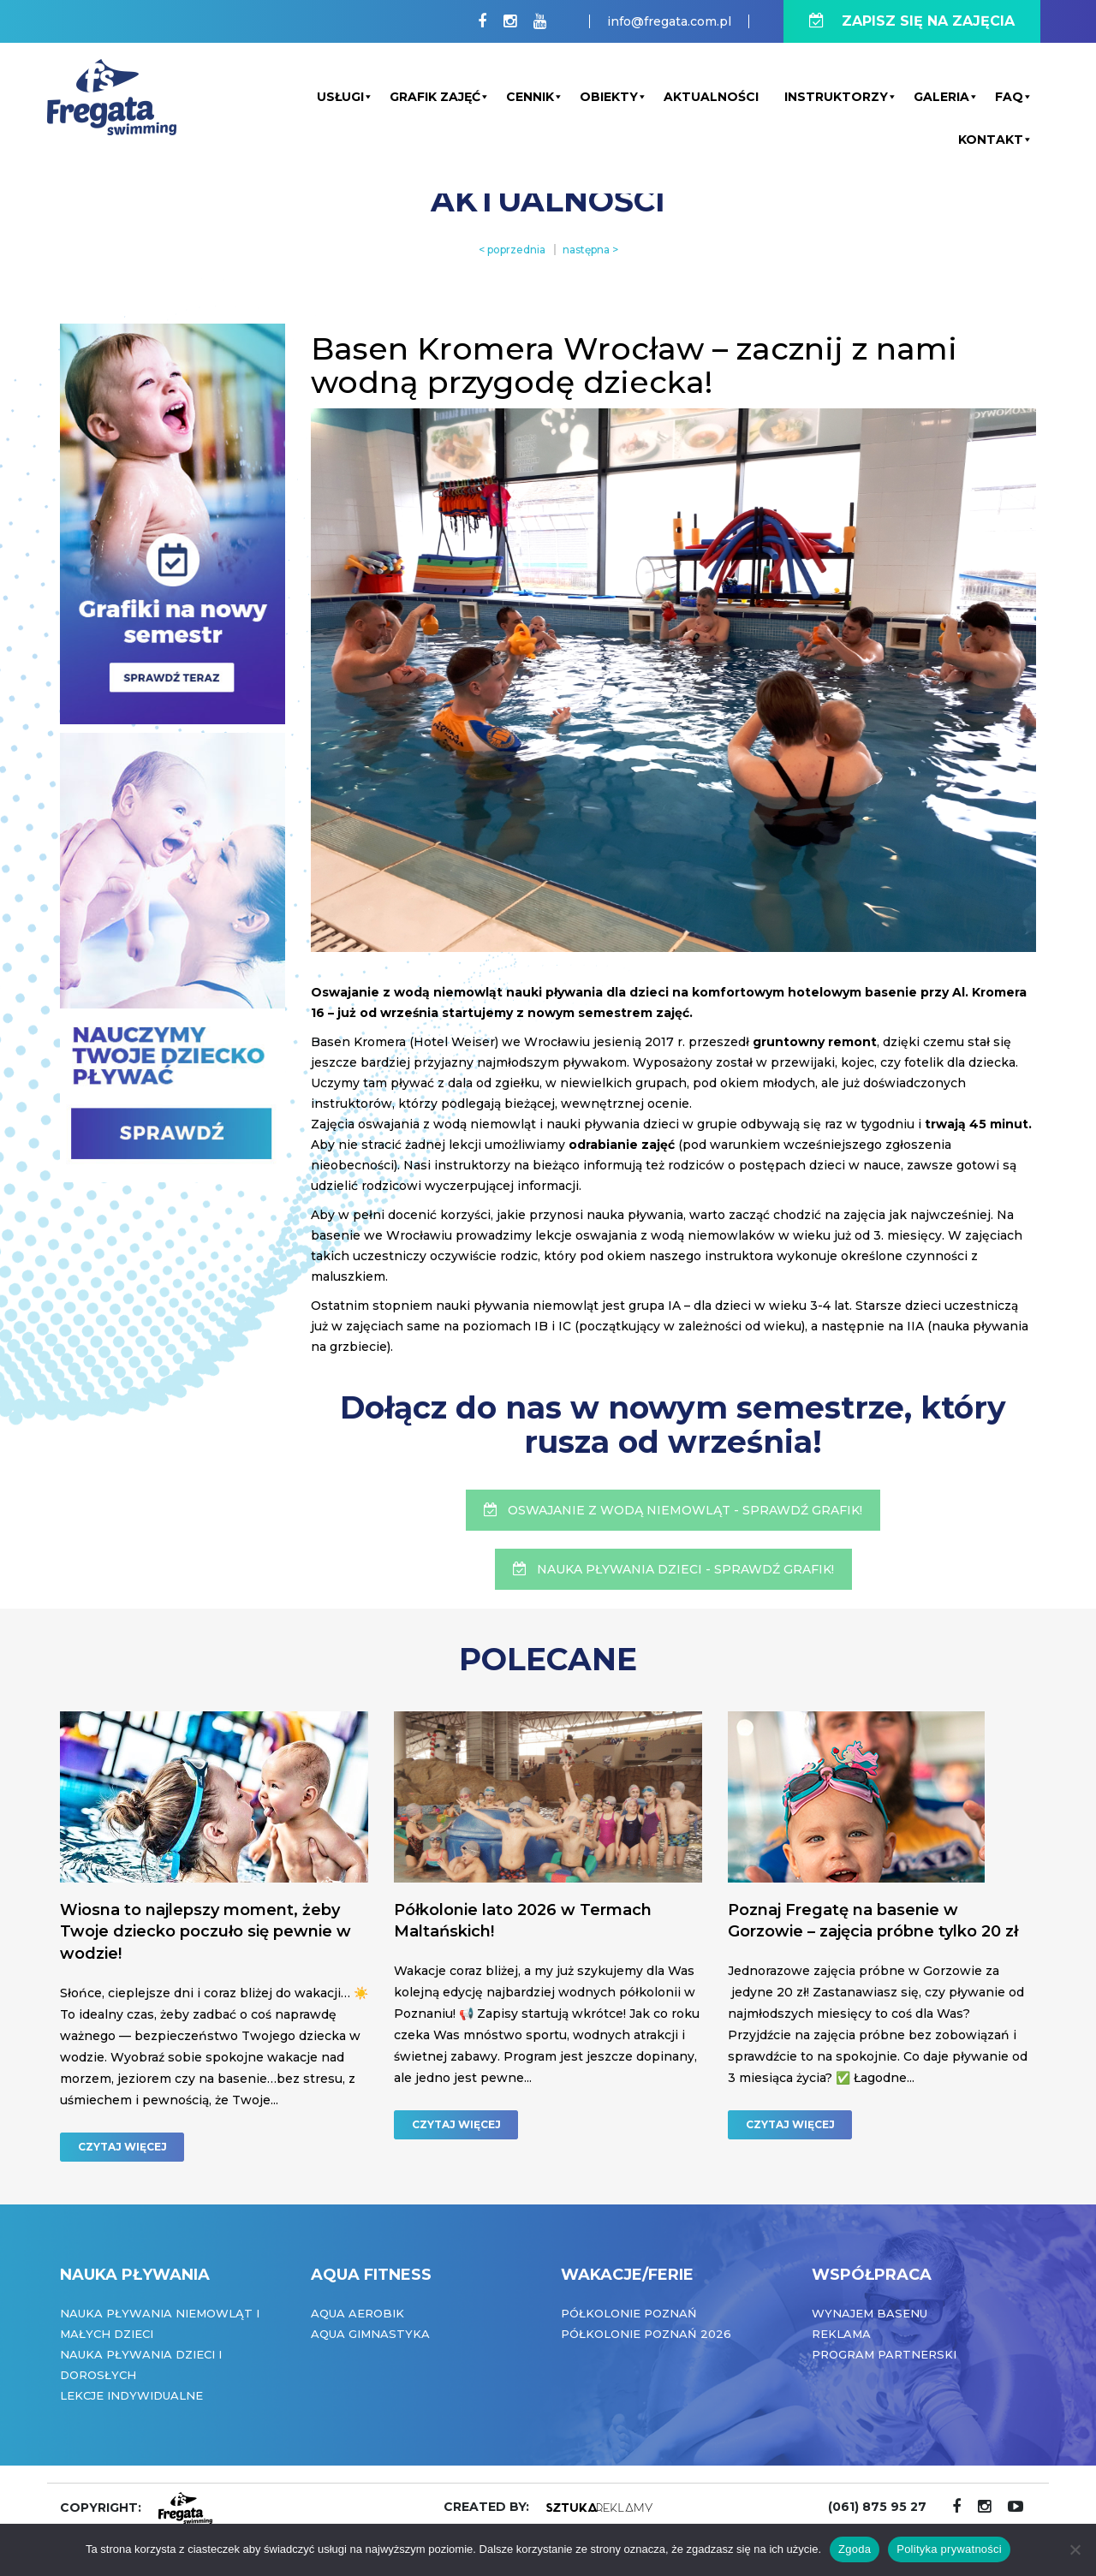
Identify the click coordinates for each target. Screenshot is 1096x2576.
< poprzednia (512, 249)
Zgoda (854, 2549)
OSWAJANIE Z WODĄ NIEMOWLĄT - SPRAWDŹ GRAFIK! (673, 1510)
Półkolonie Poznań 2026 (646, 2334)
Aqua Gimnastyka (370, 2334)
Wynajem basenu (869, 2313)
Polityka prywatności (949, 2549)
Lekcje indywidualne (131, 2395)
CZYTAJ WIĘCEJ (122, 2146)
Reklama (841, 2334)
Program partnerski (884, 2354)
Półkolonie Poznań (629, 2313)
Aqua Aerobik (357, 2313)
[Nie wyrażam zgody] (1074, 2549)
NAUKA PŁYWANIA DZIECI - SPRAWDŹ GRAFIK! (673, 1569)
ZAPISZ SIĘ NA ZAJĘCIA (912, 21)
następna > (590, 249)
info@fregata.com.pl (669, 21)
